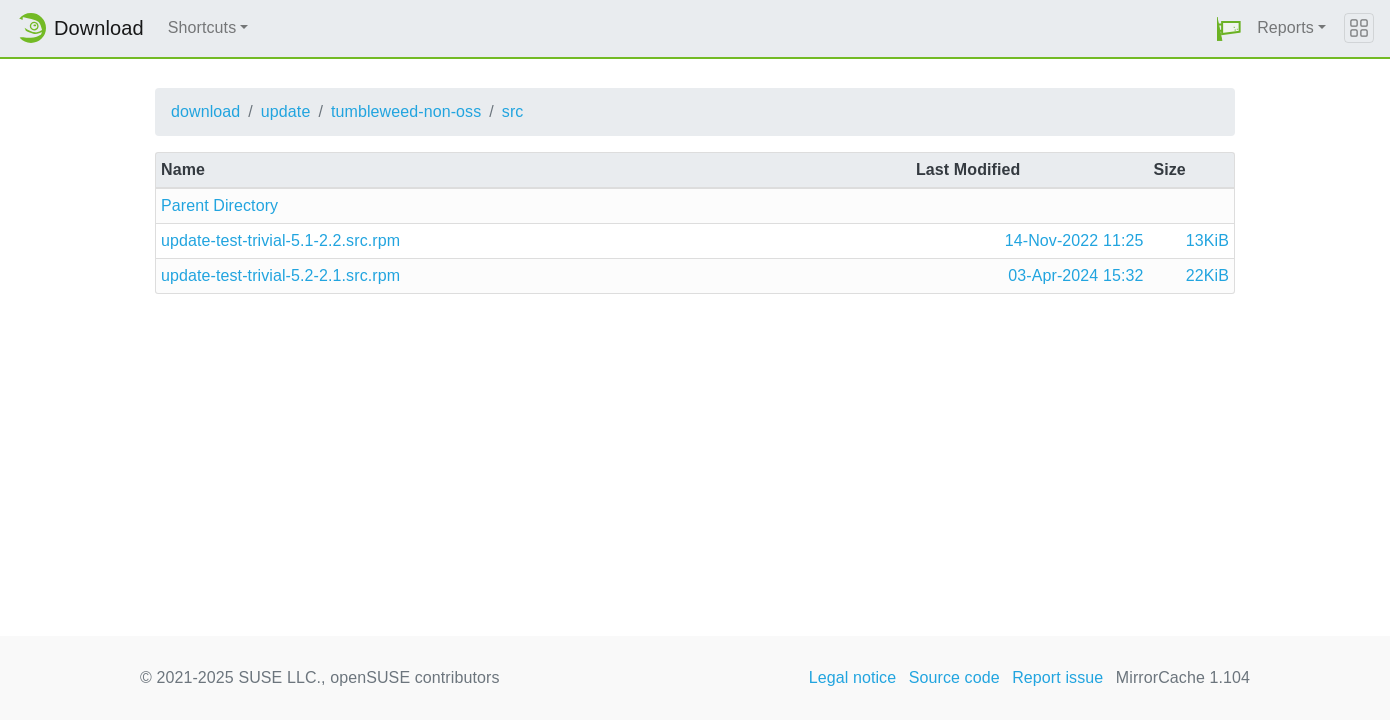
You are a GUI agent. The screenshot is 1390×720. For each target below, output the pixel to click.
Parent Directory (219, 205)
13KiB (1207, 240)
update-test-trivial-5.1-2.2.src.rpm (280, 240)
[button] (1229, 28)
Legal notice (853, 677)
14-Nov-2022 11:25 (1074, 240)
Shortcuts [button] (202, 27)
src (513, 111)
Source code (954, 677)
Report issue (1057, 677)
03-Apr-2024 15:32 (1075, 275)
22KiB (1207, 275)
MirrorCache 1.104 (1183, 677)
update (286, 111)
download (205, 111)
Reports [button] (1285, 27)
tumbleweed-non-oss (406, 111)
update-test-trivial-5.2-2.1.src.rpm (280, 275)
